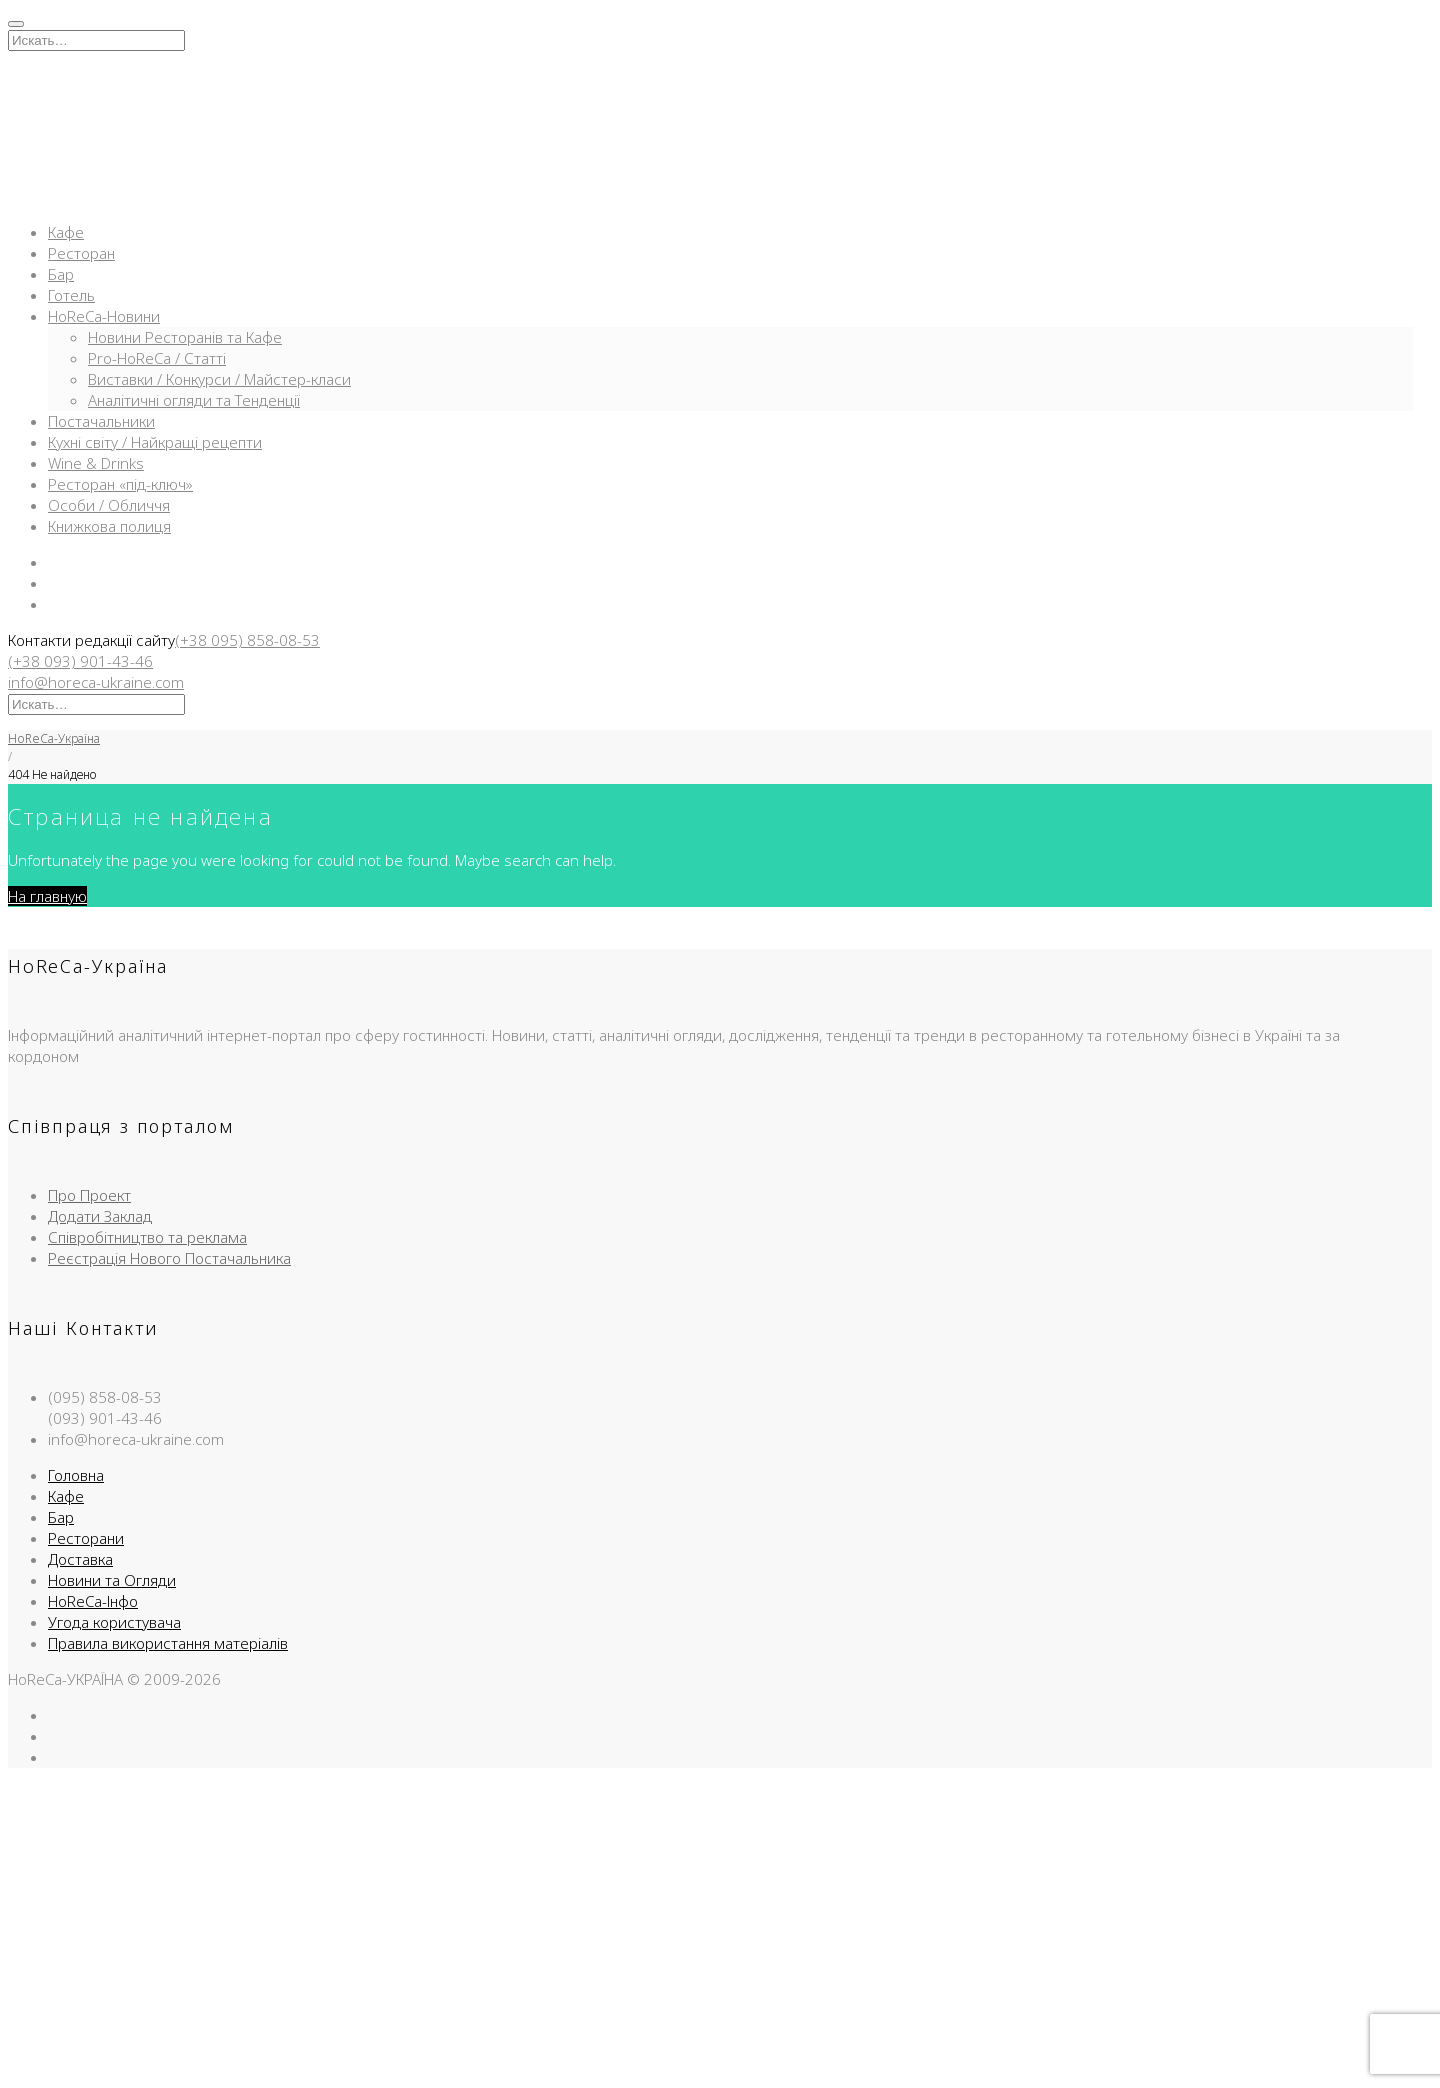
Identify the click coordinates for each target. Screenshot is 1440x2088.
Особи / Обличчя (109, 505)
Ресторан (81, 253)
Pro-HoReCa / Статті (157, 358)
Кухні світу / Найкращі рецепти (155, 442)
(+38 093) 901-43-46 (80, 661)
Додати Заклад (100, 1216)
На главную (47, 896)
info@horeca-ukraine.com (96, 682)
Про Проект (89, 1195)
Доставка (80, 1559)
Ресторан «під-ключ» (120, 484)
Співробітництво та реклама (147, 1237)
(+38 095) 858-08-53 (247, 640)
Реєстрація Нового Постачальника (169, 1258)
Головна (76, 1475)
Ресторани (86, 1538)
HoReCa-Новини (104, 316)
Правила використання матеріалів (168, 1643)
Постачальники (101, 421)
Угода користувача (114, 1622)
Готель (71, 295)
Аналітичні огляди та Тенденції (194, 400)
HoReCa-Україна (54, 738)
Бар (61, 274)
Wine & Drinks (96, 463)
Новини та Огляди (112, 1580)
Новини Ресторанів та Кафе (185, 337)
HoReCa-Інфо (93, 1601)
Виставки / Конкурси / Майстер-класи (219, 379)
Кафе (66, 232)
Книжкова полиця (109, 526)
